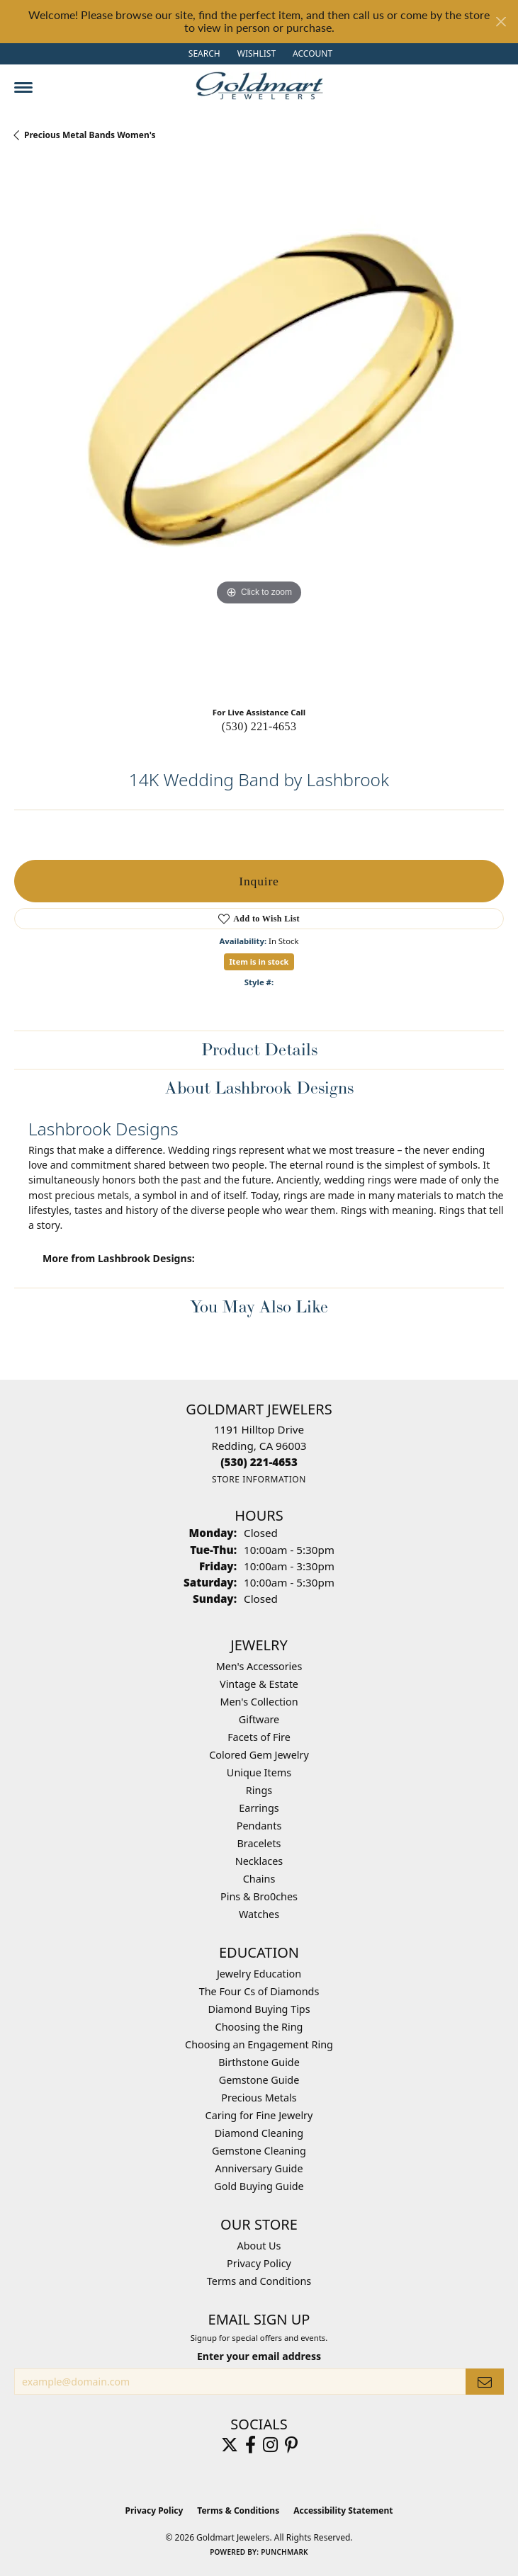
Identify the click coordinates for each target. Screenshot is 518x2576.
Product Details (259, 1049)
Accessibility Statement (343, 2510)
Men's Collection (259, 1701)
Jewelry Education (259, 1973)
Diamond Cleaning (259, 2133)
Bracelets (259, 1843)
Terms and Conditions (259, 2281)
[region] (259, 429)
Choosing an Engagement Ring (259, 2044)
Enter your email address (259, 2356)
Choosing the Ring (259, 2026)
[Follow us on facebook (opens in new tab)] (250, 2444)
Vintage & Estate (259, 1684)
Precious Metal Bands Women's (90, 135)
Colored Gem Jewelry (259, 1754)
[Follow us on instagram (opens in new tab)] (270, 2444)
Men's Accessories (259, 1666)
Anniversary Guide (259, 2168)
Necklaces (259, 1861)
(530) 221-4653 (259, 726)
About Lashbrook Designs (259, 1088)
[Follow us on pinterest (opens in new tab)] (291, 2444)
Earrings (258, 1808)
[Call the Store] (259, 1462)
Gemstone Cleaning (259, 2150)
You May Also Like (259, 1306)
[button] (203, 53)
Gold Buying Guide (258, 2186)
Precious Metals (258, 2097)
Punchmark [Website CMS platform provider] (284, 2552)
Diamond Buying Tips (259, 2009)
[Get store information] (259, 1479)
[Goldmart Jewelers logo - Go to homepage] (259, 85)
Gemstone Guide (259, 2080)
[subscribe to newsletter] (485, 2381)
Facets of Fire (259, 1737)
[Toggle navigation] (23, 87)
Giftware (259, 1719)
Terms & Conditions (238, 2510)
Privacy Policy (259, 2263)
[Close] (500, 21)
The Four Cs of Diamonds (259, 1991)
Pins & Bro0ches (259, 1896)
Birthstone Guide (259, 2062)
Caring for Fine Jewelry (259, 2115)
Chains (259, 1878)
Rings (259, 1790)
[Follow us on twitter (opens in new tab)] (229, 2444)
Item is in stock (259, 961)
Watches (259, 1914)
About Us (259, 2245)
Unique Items (259, 1772)
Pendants (259, 1825)
